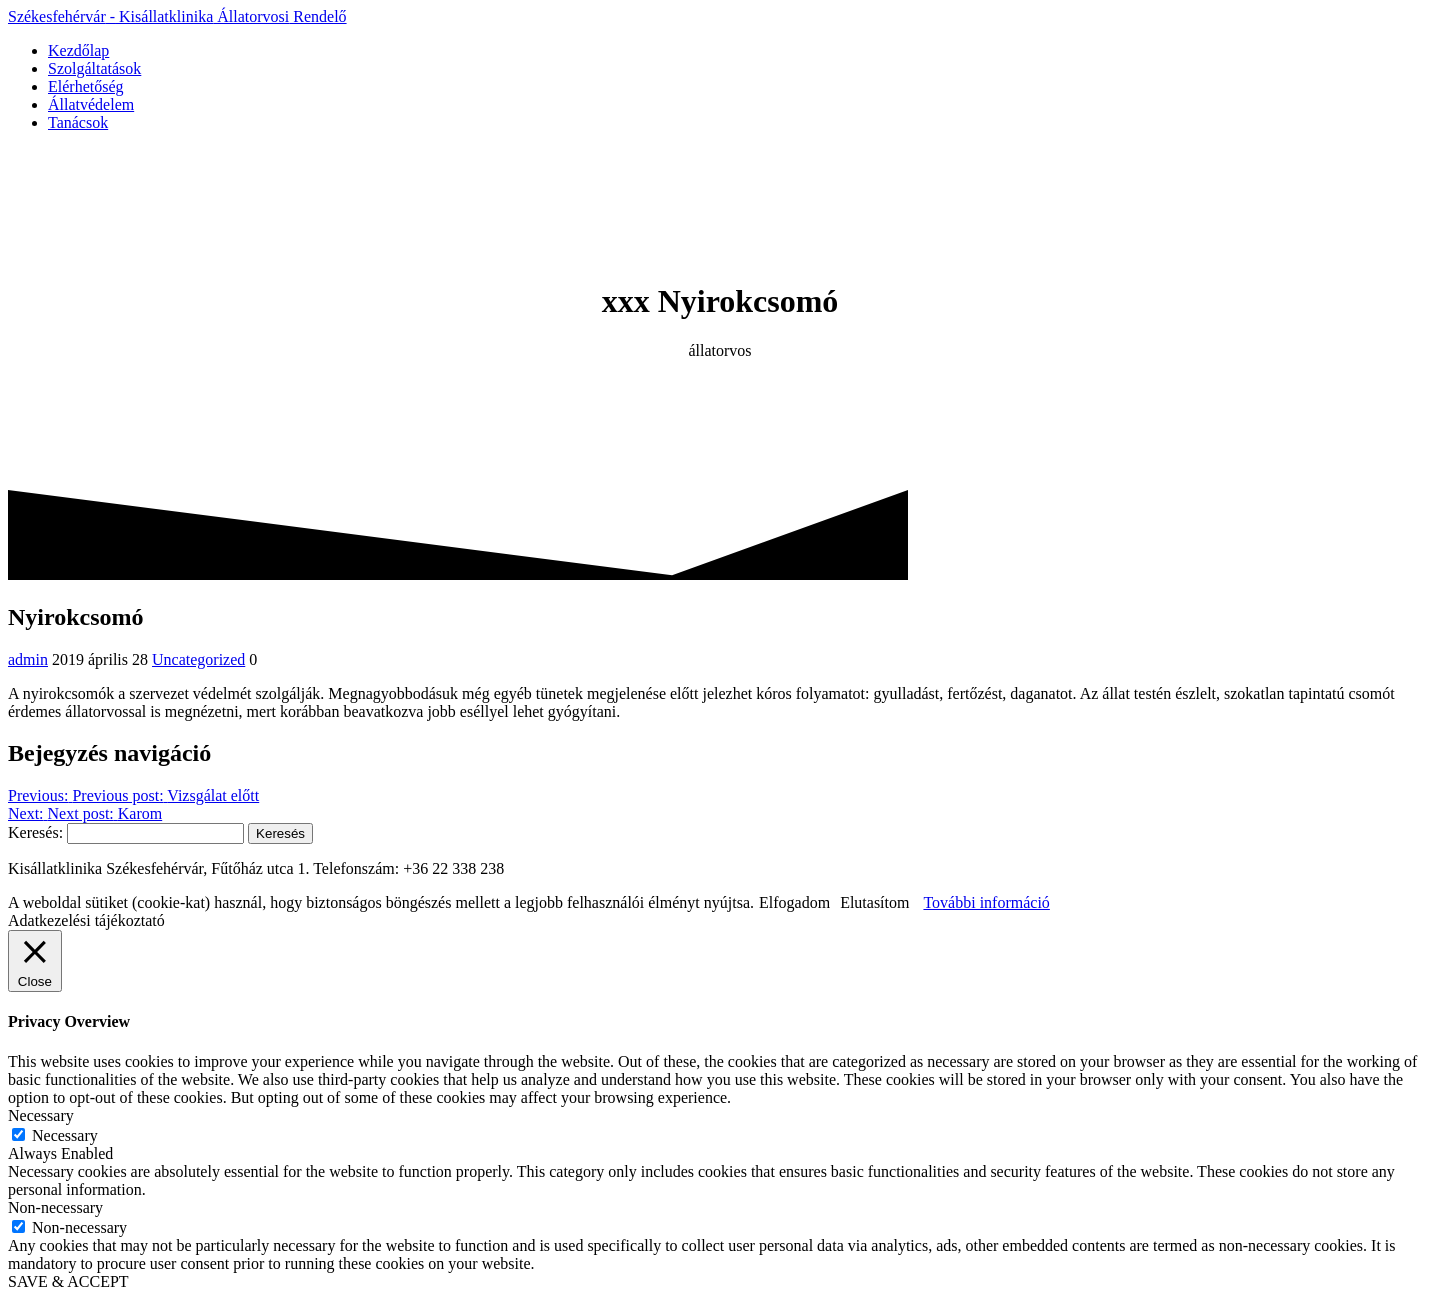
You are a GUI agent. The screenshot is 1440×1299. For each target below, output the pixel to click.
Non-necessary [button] (55, 1207)
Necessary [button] (41, 1115)
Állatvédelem (91, 104)
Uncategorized (198, 659)
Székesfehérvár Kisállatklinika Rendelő (177, 16)
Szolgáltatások (94, 68)
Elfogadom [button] (794, 902)
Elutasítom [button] (874, 902)
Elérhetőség (86, 86)
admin (28, 659)
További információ (986, 902)
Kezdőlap (78, 50)
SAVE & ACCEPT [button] (68, 1281)
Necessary (65, 1135)
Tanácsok (78, 122)
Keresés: (35, 832)
